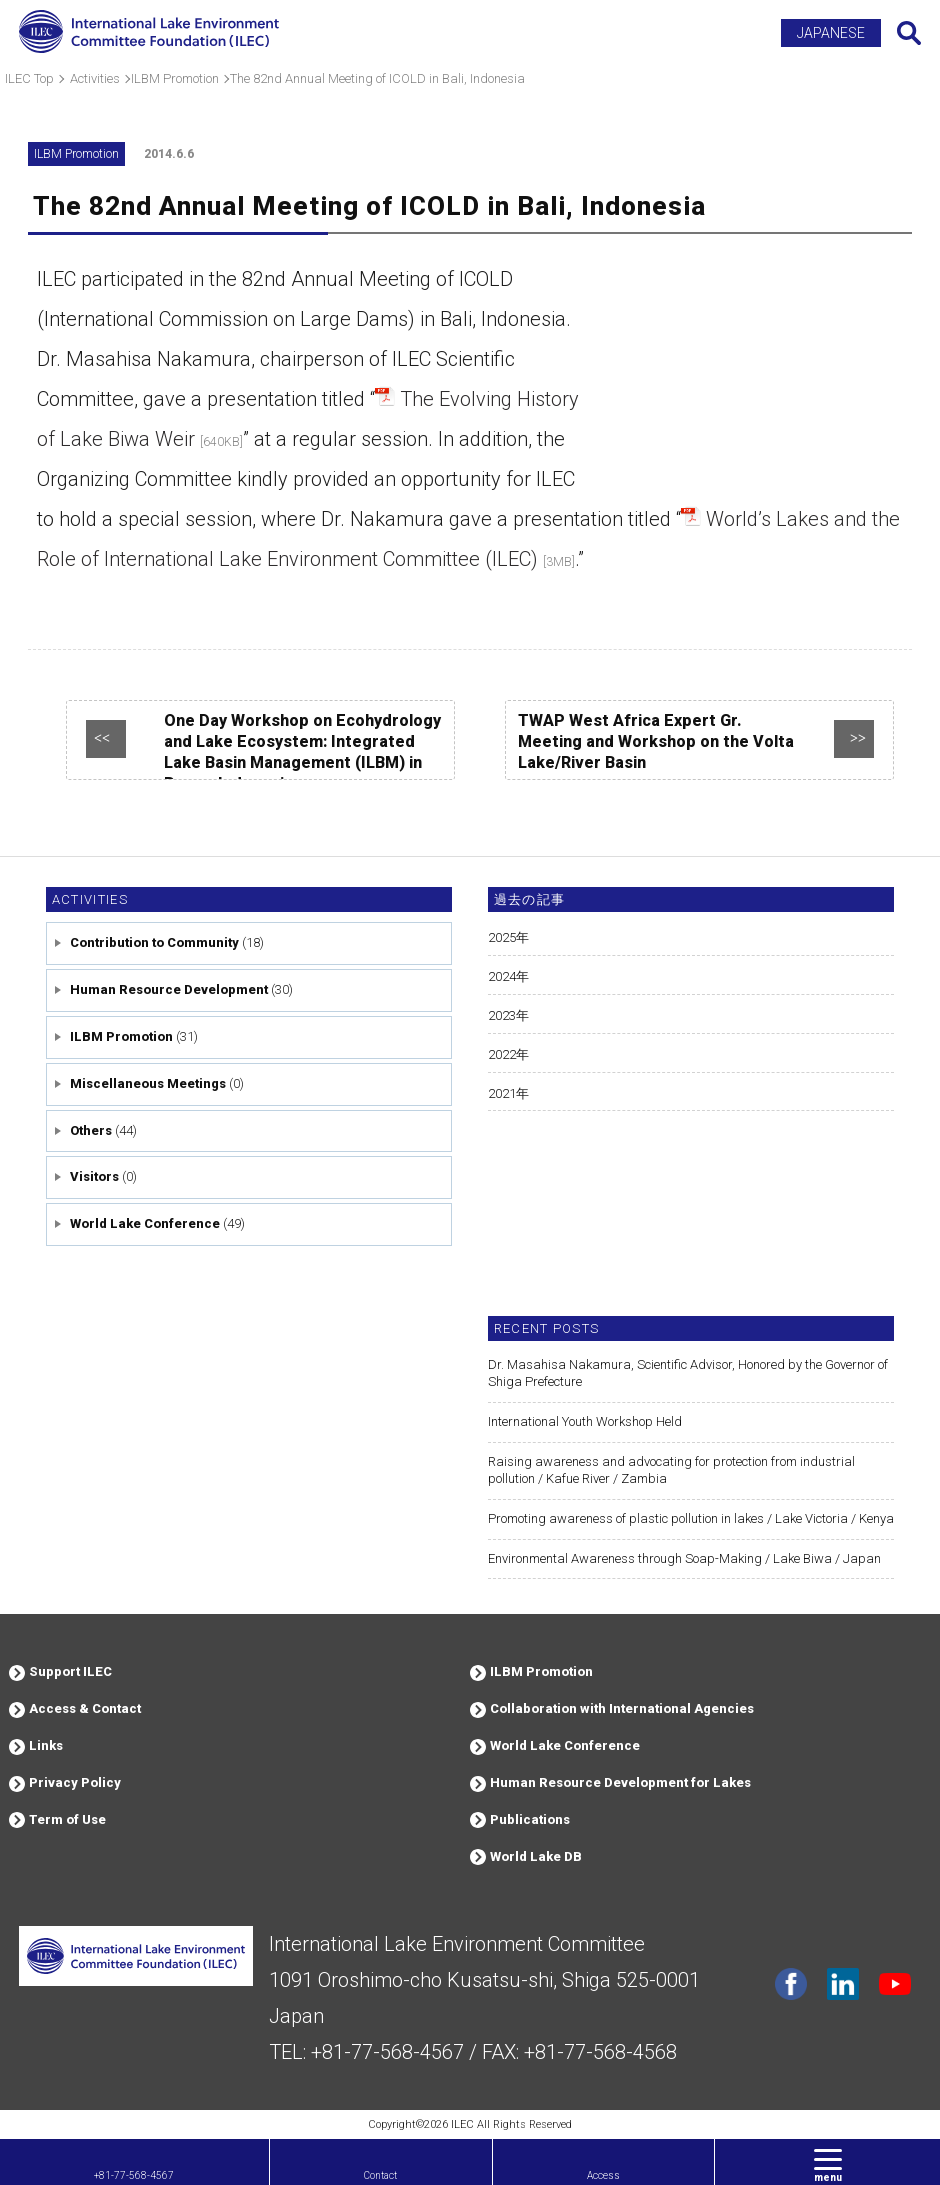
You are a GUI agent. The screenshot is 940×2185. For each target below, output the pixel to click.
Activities (90, 899)
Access (603, 2175)
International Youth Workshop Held (585, 1421)
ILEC (462, 2124)
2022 (502, 1054)
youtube (895, 1984)
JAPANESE (831, 33)
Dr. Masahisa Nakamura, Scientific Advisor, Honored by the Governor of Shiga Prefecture (688, 1373)
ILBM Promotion (121, 1036)
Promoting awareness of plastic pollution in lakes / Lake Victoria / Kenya (691, 1518)
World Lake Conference (145, 1223)
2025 (502, 937)
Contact (380, 2175)
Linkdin (843, 1984)
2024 (502, 976)
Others (91, 1130)
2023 (502, 1015)
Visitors (94, 1176)
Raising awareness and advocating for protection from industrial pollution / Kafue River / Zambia (671, 1470)
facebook (791, 1984)
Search (909, 33)
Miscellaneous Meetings (148, 1083)
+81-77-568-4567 (134, 2175)
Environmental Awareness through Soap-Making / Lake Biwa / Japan (684, 1558)
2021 (502, 1093)
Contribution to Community (154, 942)
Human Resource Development (169, 989)
